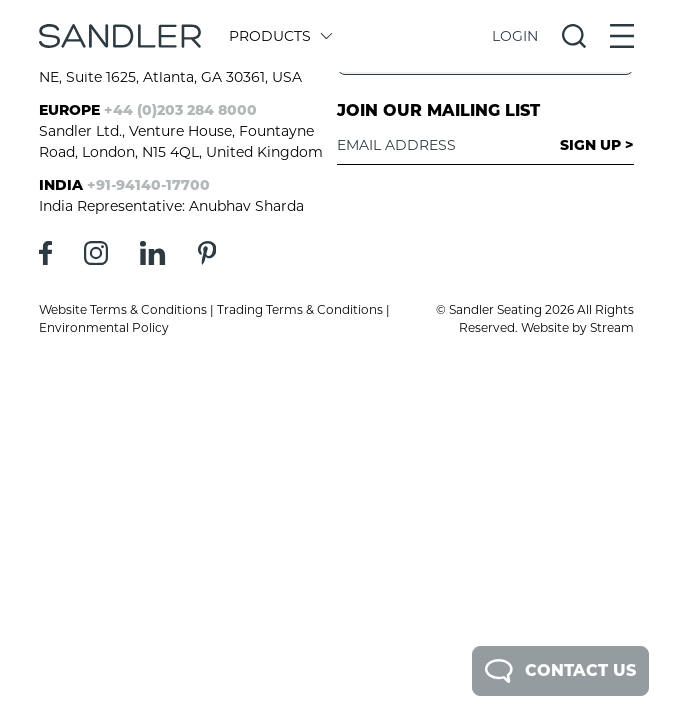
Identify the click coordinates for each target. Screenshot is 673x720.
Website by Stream (577, 327)
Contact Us (560, 671)
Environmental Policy (104, 327)
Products (279, 36)
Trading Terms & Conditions (300, 309)
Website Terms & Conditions (123, 309)
